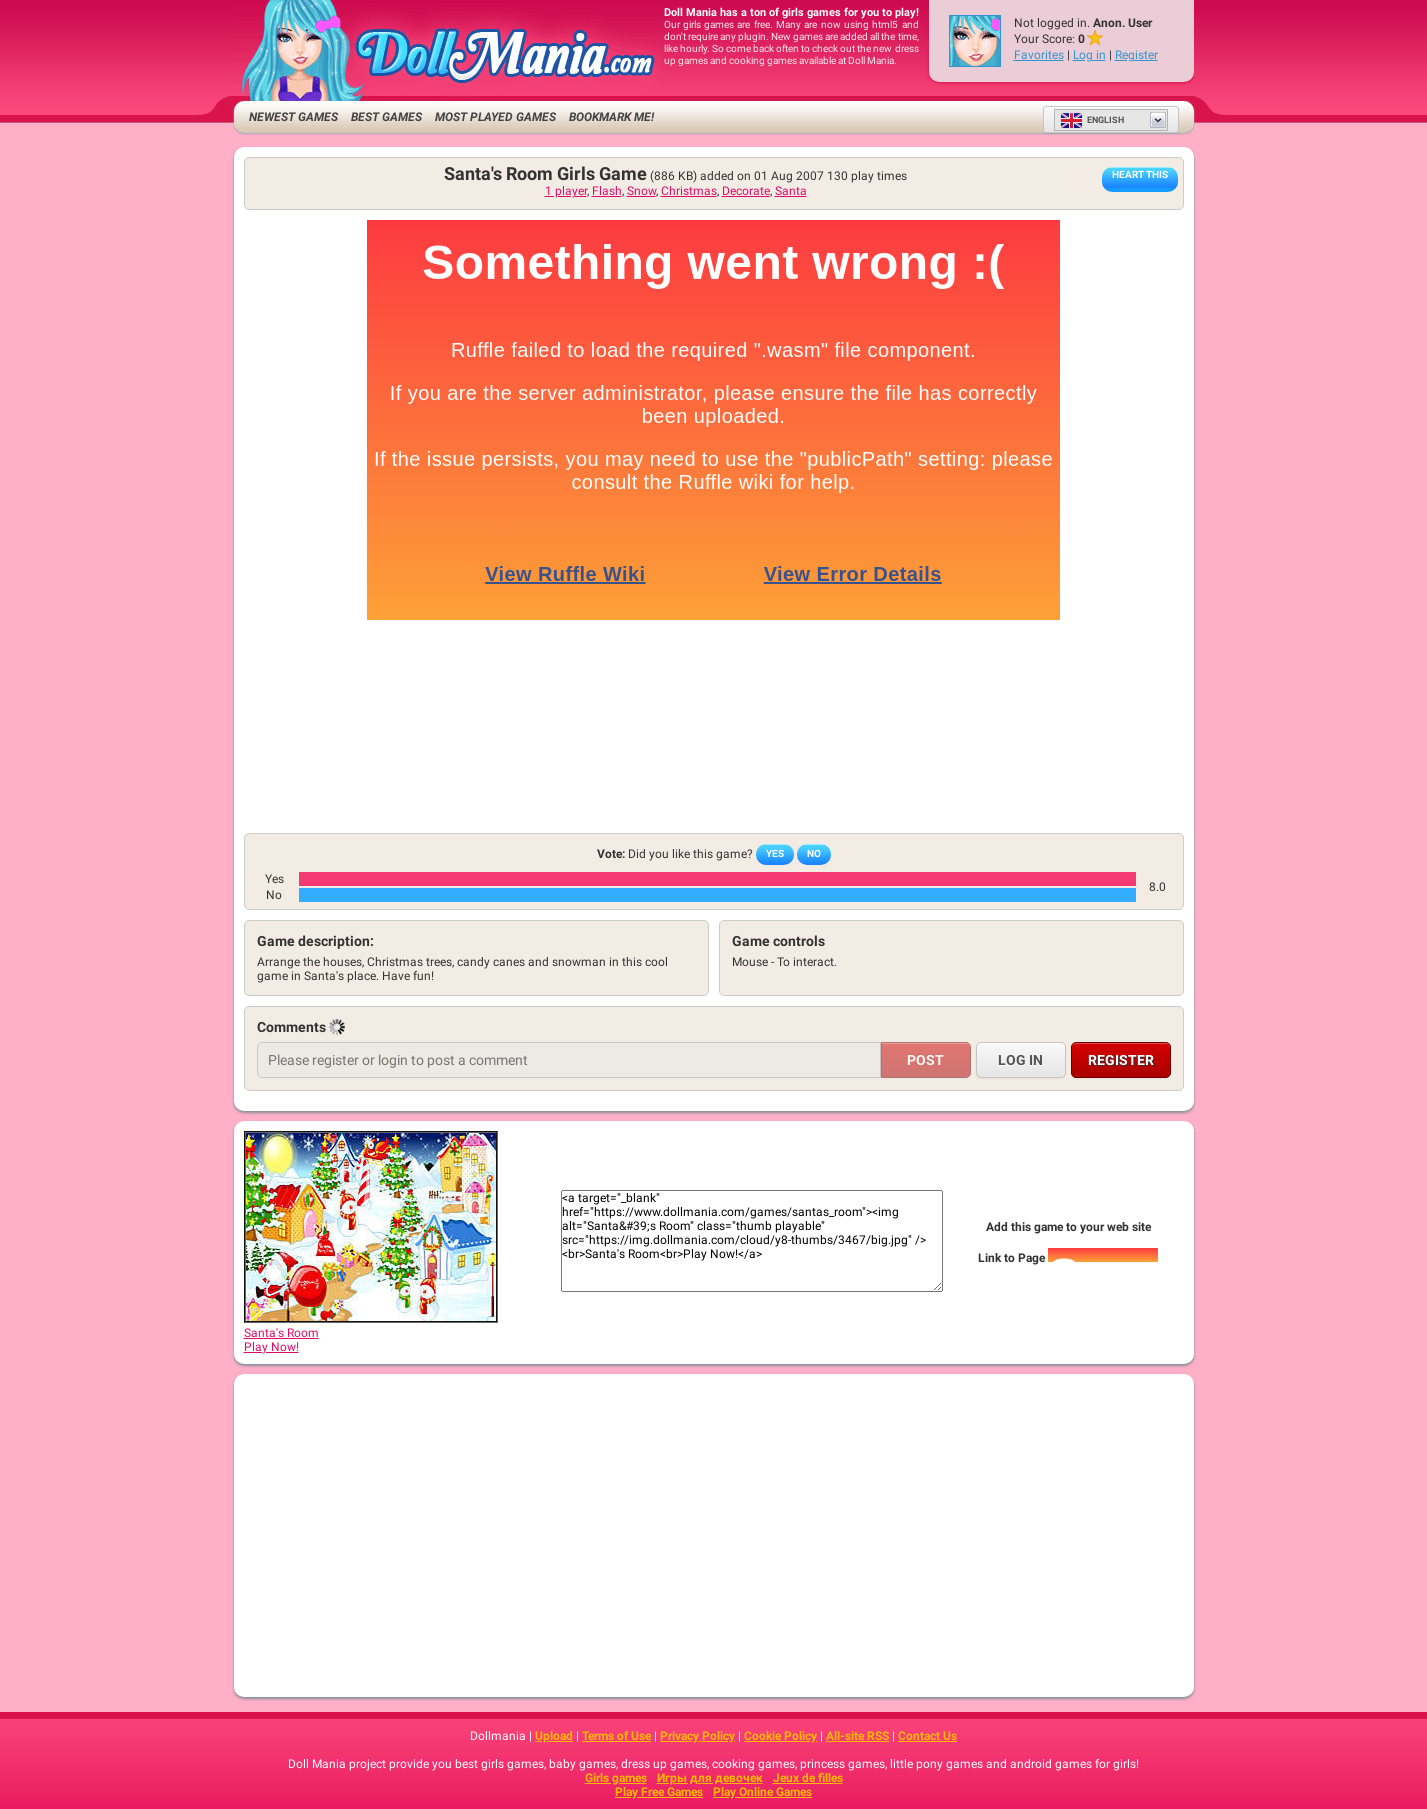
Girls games (616, 1778)
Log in (1089, 55)
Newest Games (293, 117)
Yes (775, 853)
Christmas (689, 191)
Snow (641, 191)
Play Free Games (659, 1792)
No (814, 853)
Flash (607, 191)
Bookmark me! (611, 117)
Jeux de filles (808, 1778)
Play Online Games (762, 1792)
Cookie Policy (780, 1736)
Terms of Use (616, 1736)
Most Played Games (495, 117)
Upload (554, 1736)
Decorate (746, 191)
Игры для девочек (710, 1778)
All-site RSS (857, 1736)
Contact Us (927, 1736)
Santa (791, 191)
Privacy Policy (697, 1736)
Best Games (386, 117)
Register (1136, 55)
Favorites (1039, 55)
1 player (566, 191)
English (1092, 120)
